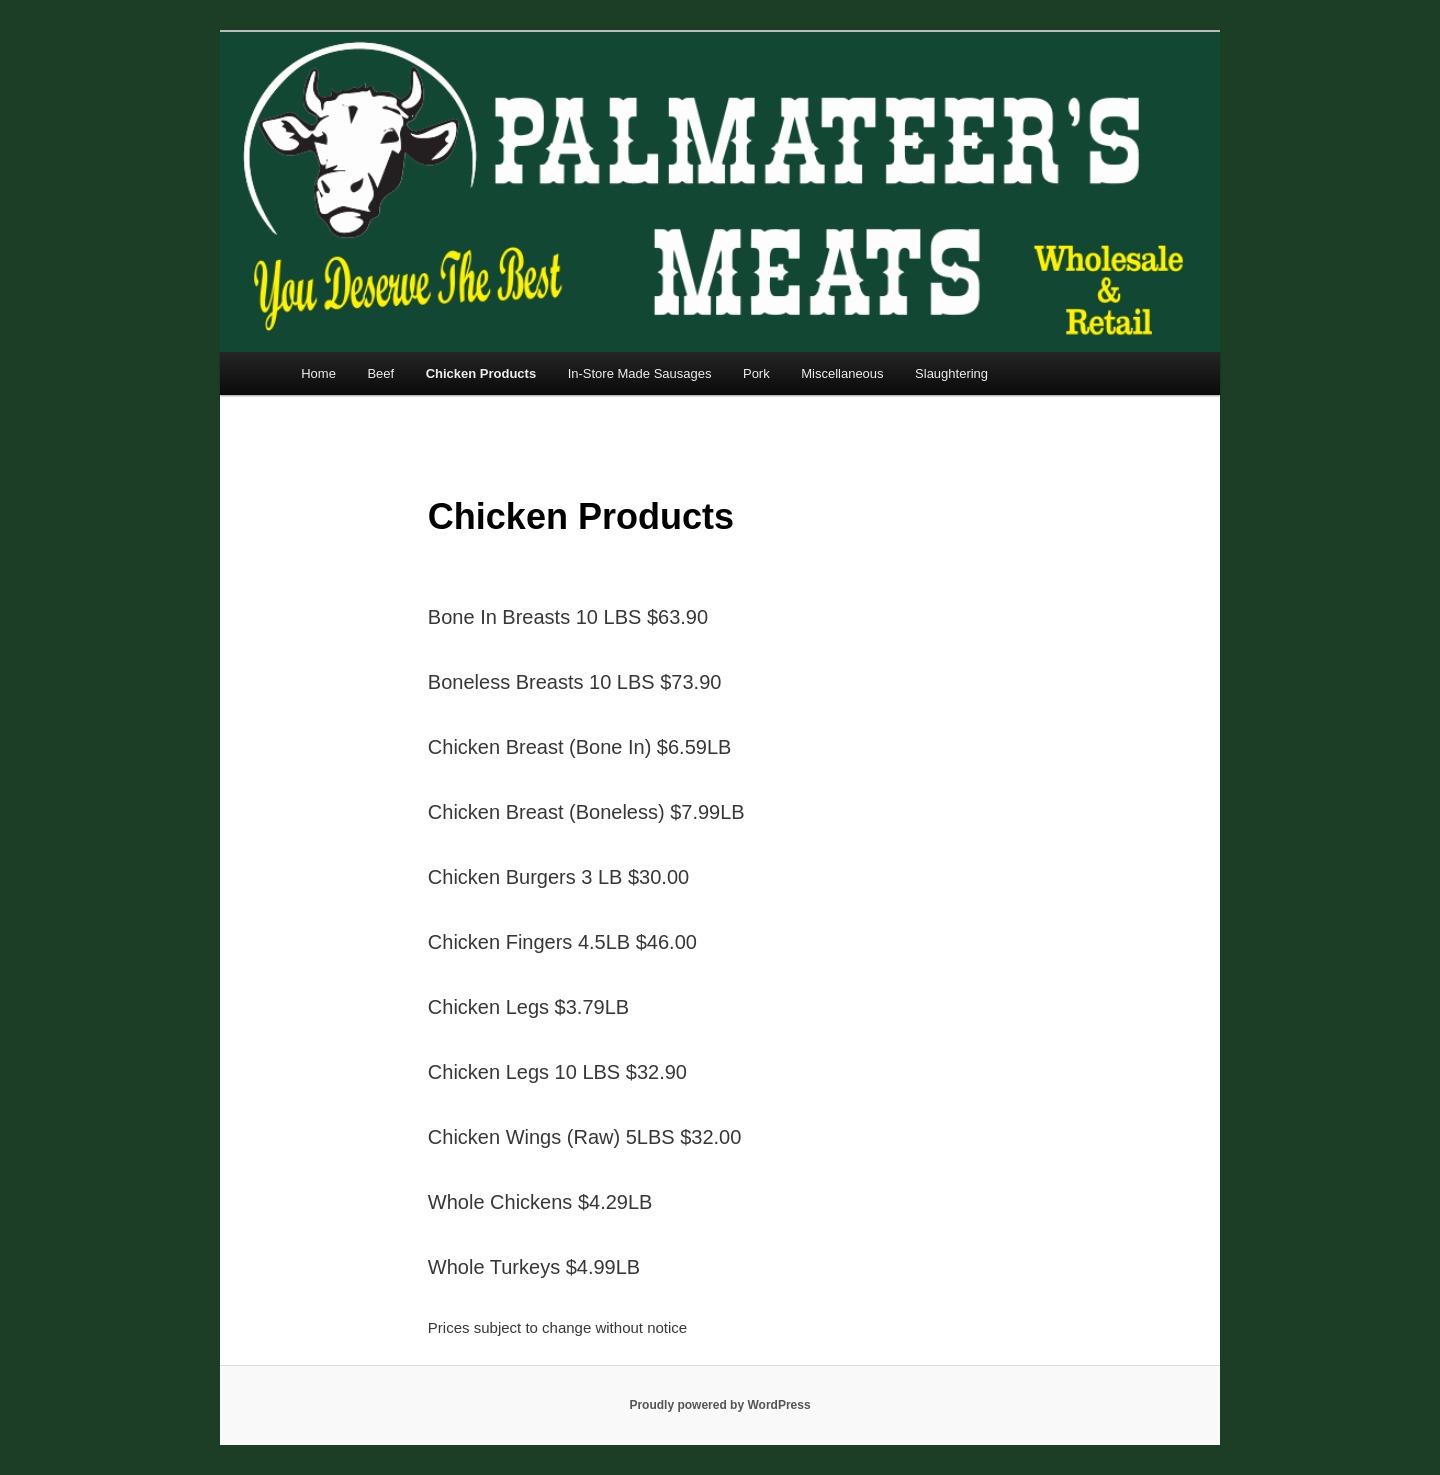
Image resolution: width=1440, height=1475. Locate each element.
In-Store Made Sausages (640, 373)
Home (318, 373)
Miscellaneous (842, 373)
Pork (756, 373)
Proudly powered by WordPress (719, 1405)
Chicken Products (481, 373)
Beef (380, 373)
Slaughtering (951, 373)
